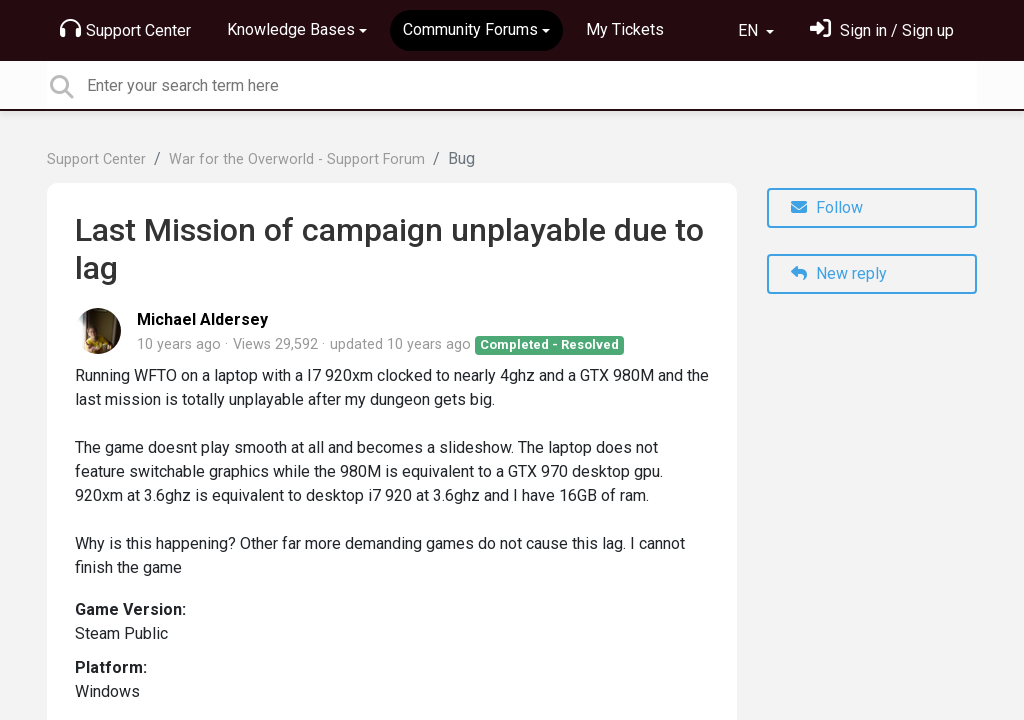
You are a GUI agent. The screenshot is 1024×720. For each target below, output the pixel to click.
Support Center (125, 29)
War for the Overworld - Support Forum (297, 159)
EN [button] (750, 30)
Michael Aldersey (202, 319)
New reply (839, 273)
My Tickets (625, 29)
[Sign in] (882, 30)
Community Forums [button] (470, 29)
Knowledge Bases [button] (291, 29)
